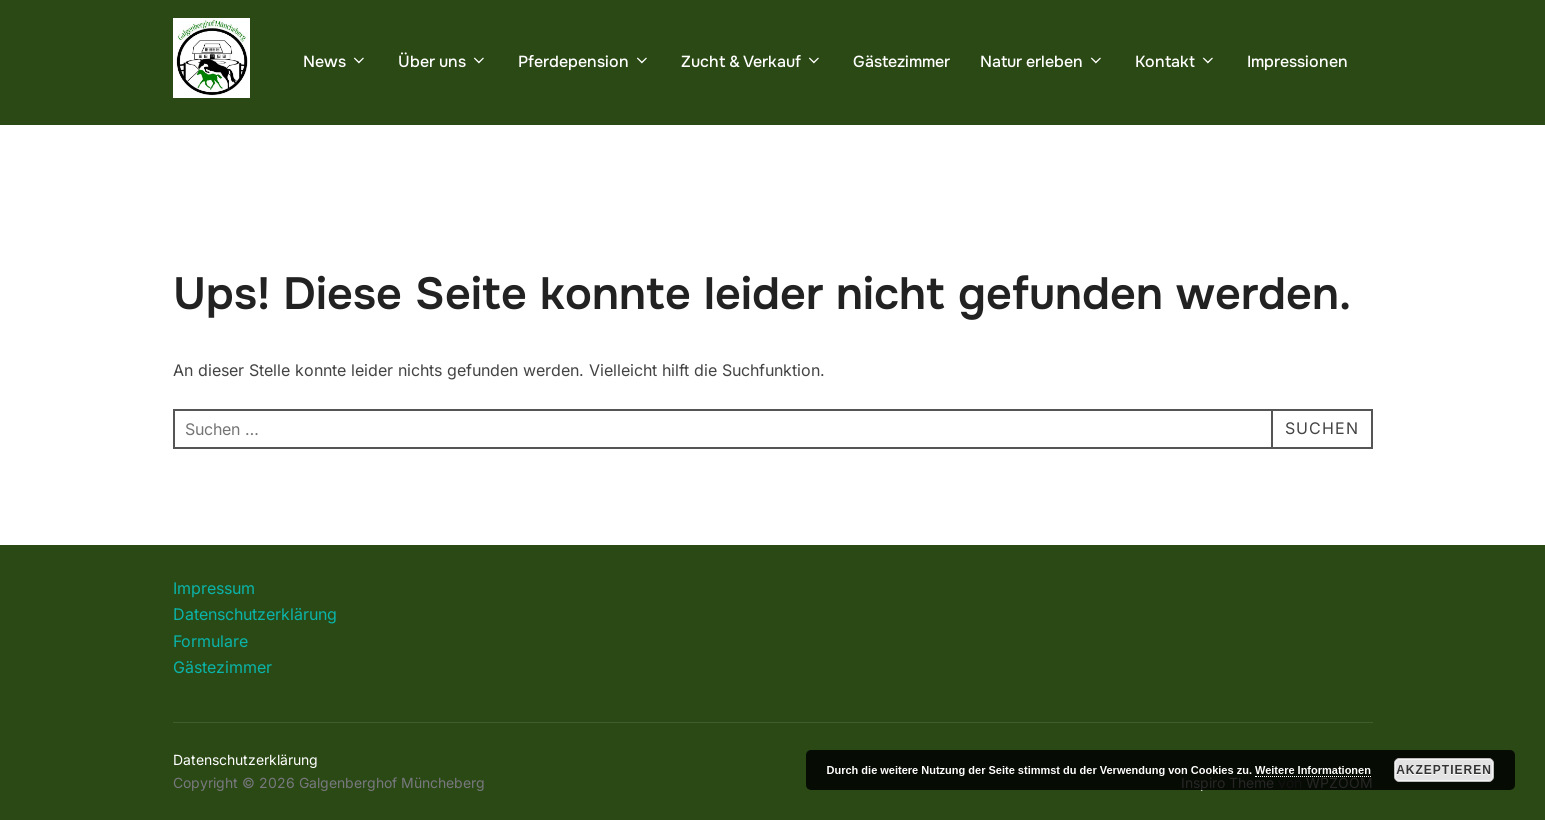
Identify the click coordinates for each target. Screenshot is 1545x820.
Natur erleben (1042, 61)
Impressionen (1297, 61)
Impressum (214, 588)
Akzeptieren (1444, 770)
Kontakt (1176, 61)
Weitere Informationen (1313, 770)
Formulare (210, 641)
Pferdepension (584, 61)
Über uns (443, 61)
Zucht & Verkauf (752, 61)
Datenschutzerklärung (255, 614)
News (335, 61)
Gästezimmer (901, 61)
